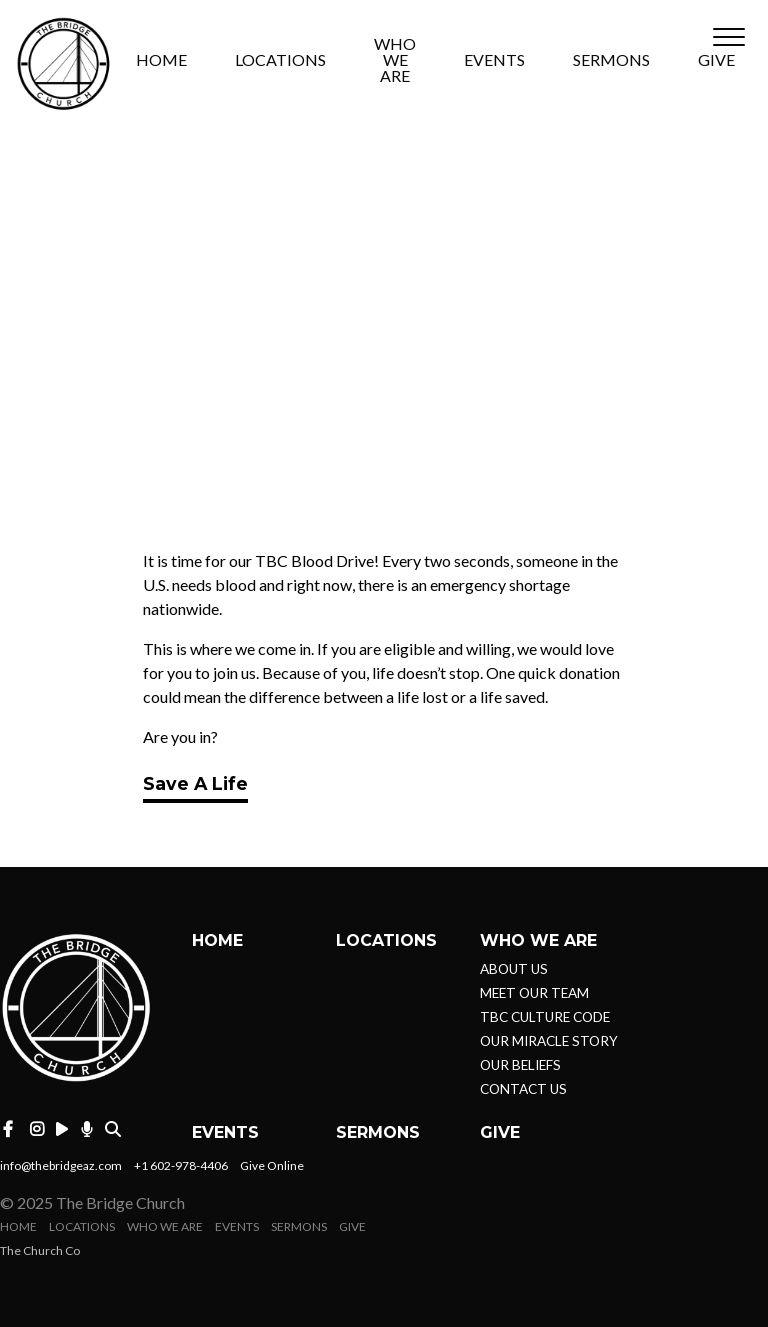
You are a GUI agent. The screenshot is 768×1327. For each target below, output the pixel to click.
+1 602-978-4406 (181, 1165)
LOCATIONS (280, 60)
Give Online (272, 1165)
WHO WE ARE (395, 60)
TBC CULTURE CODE (545, 1017)
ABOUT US (514, 969)
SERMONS (611, 60)
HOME (161, 60)
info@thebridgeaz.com (61, 1165)
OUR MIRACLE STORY (549, 1041)
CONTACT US (523, 1089)
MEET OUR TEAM (534, 993)
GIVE (716, 60)
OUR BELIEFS (520, 1065)
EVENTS (494, 60)
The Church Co (40, 1250)
